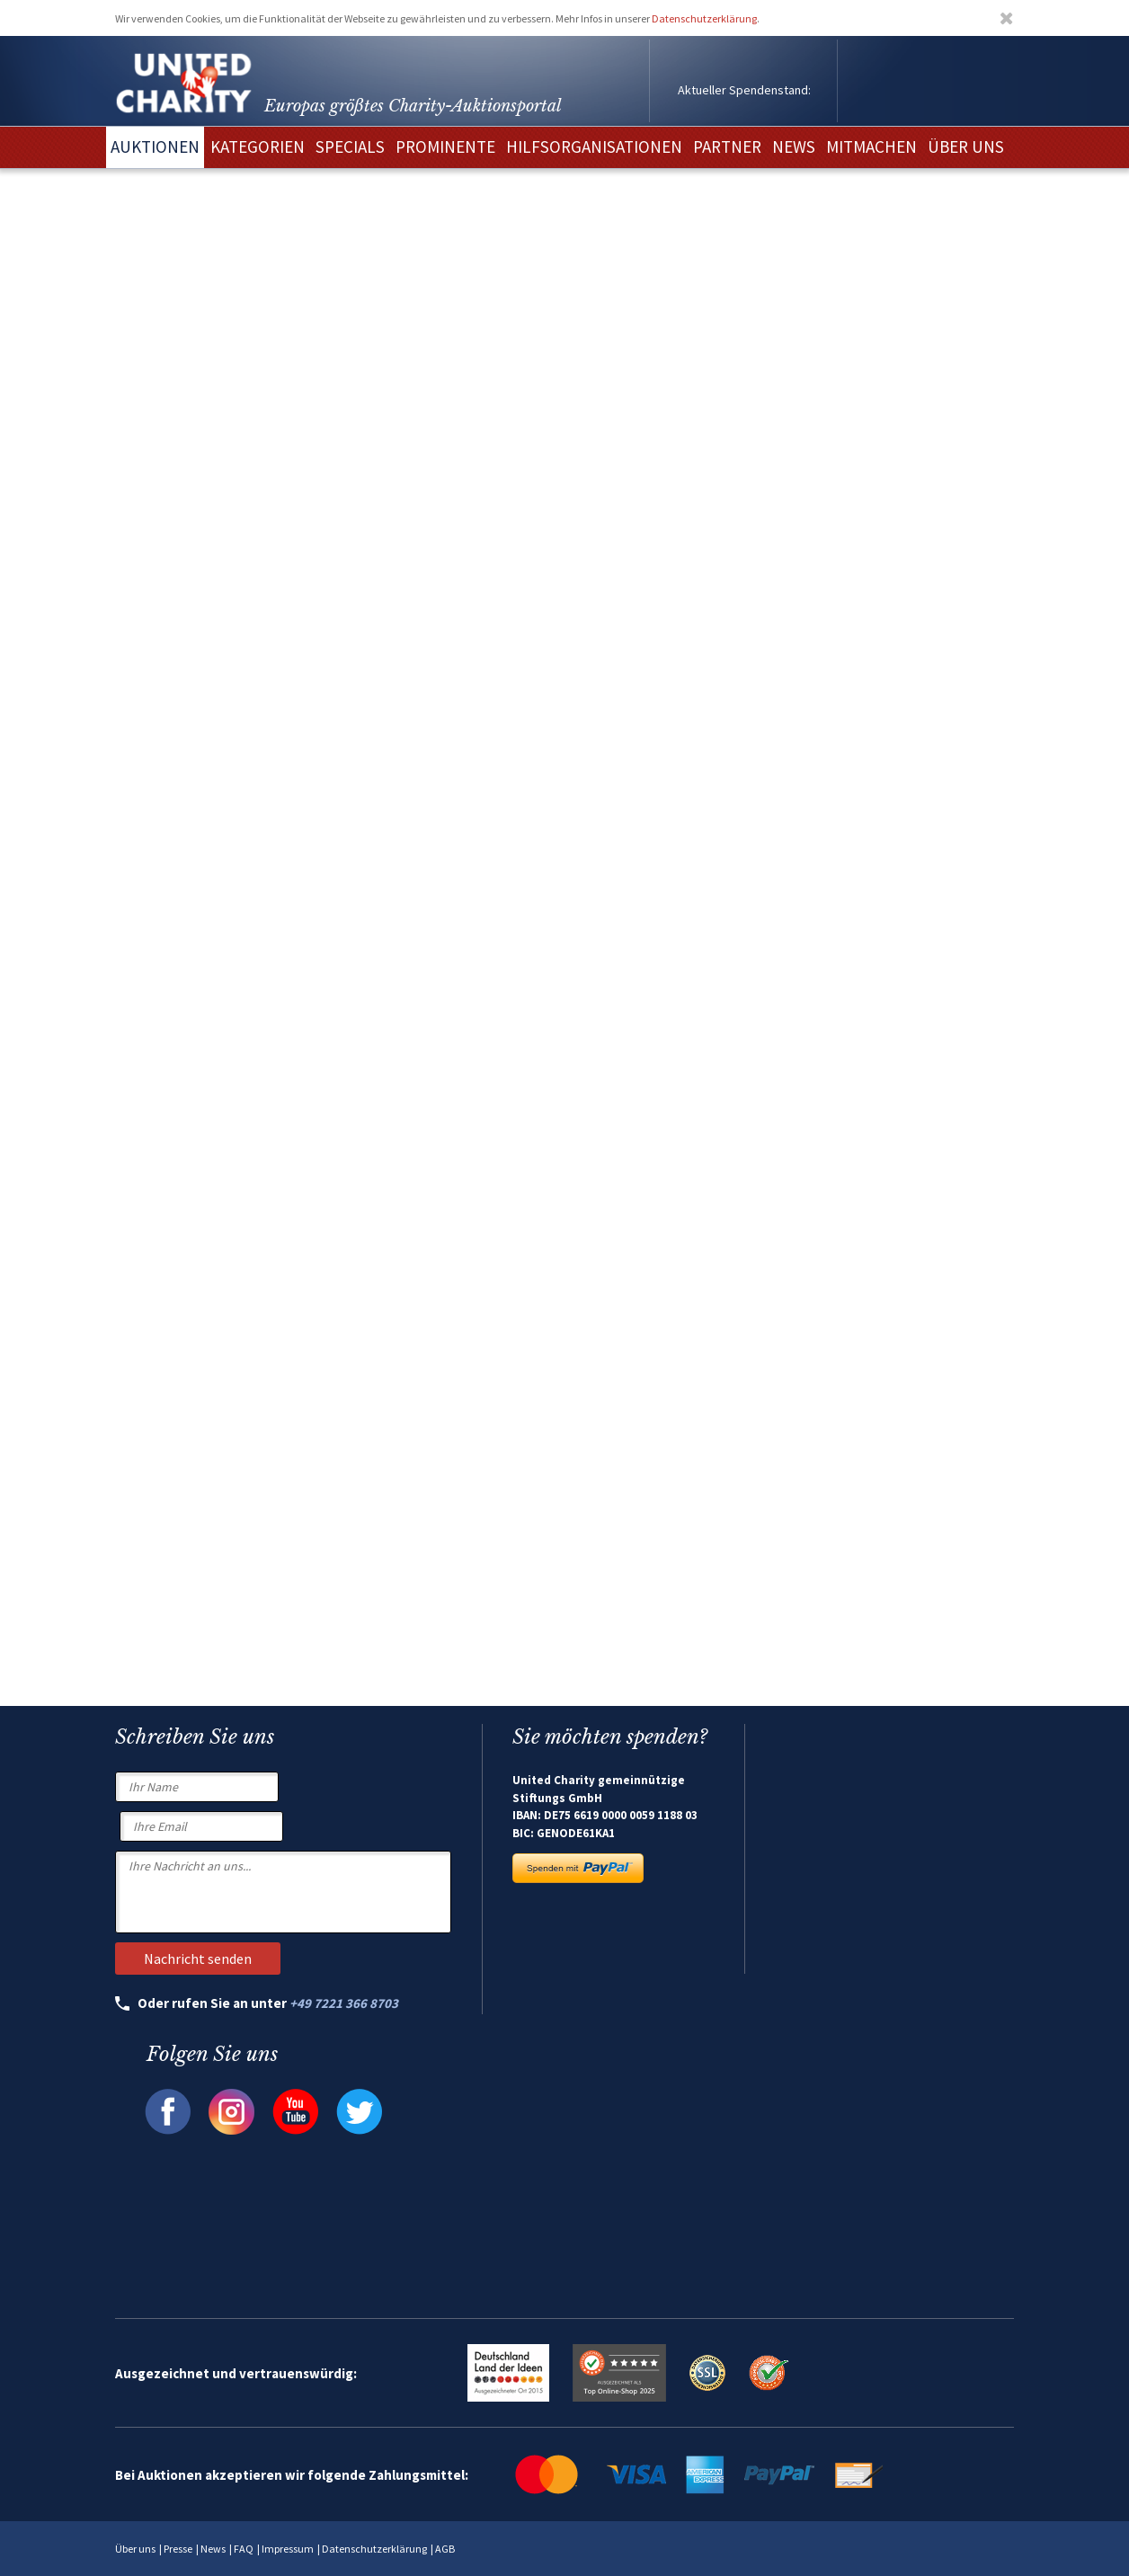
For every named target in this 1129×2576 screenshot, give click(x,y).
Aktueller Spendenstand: (744, 90)
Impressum (288, 2548)
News (213, 2548)
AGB (445, 2548)
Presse (178, 2548)
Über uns (135, 2548)
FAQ (243, 2548)
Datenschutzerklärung (704, 18)
